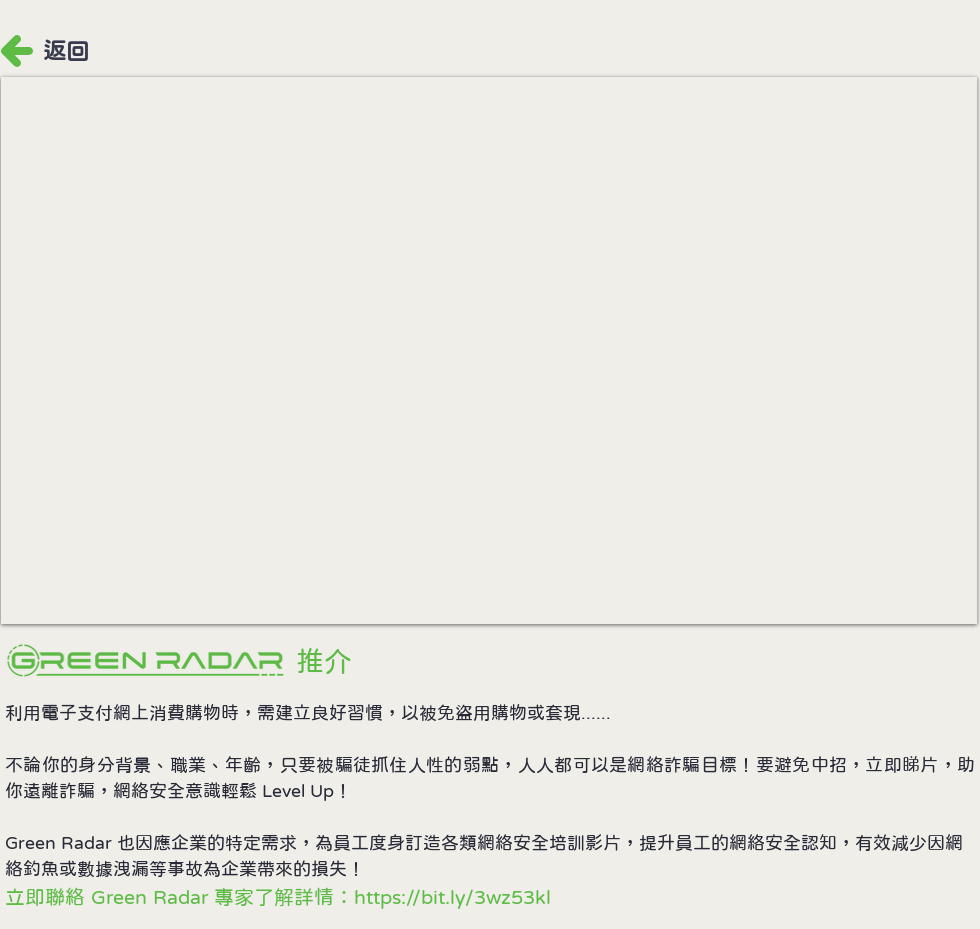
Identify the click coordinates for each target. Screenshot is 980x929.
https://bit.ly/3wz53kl (452, 897)
